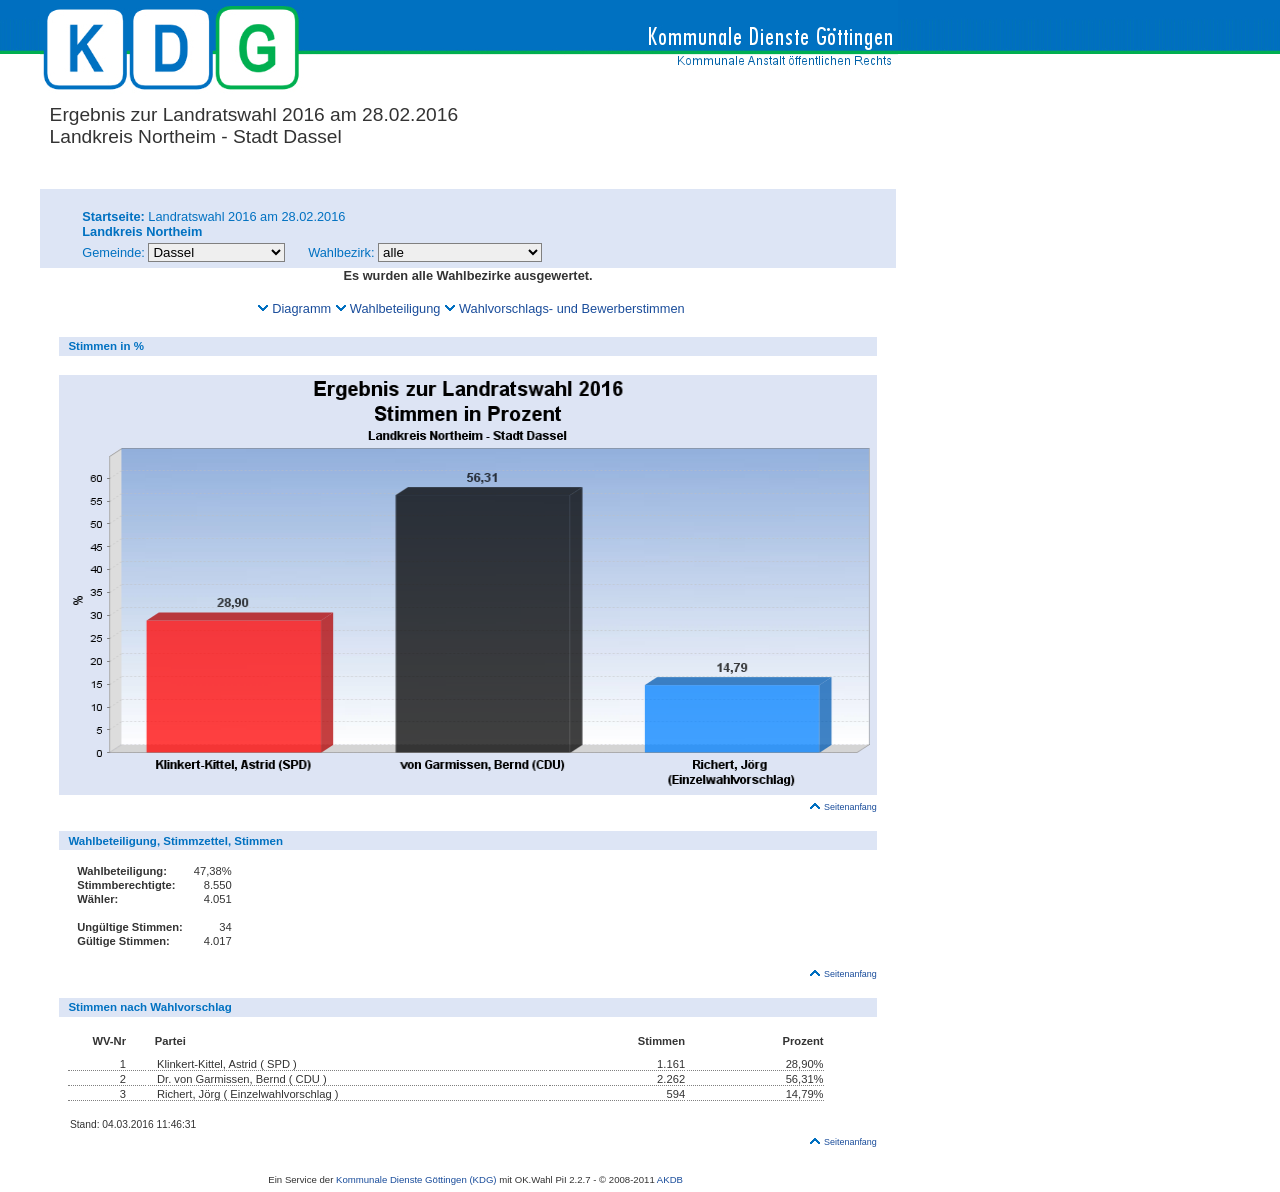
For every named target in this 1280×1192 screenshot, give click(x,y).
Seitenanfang (843, 807)
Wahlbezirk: (341, 252)
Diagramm (294, 308)
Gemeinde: (115, 252)
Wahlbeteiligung (388, 308)
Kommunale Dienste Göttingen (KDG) (416, 1179)
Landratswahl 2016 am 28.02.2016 (213, 216)
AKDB (670, 1179)
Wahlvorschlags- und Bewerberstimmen (564, 308)
